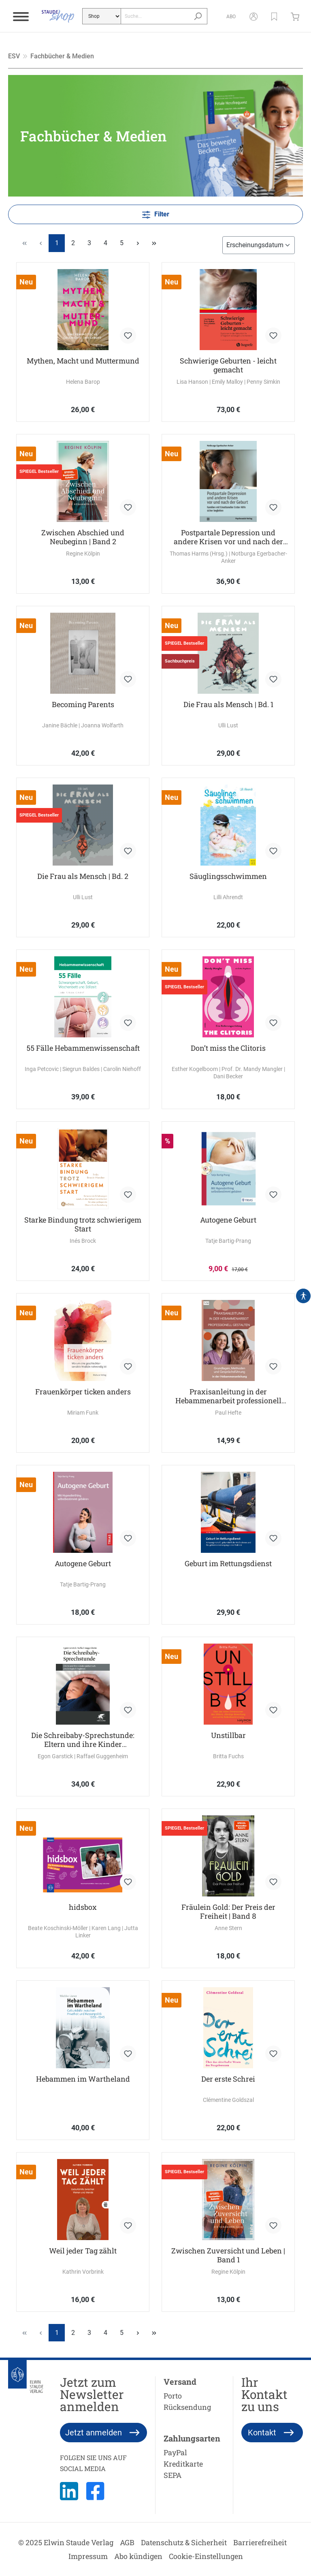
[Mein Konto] (250, 16)
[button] (271, 16)
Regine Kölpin (83, 553)
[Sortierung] (258, 245)
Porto (173, 2396)
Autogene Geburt (228, 1220)
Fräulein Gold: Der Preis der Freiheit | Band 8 (228, 1911)
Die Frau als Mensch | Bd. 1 (228, 704)
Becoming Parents (83, 704)
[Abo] (227, 16)
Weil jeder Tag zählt (83, 2250)
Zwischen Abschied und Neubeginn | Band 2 (82, 537)
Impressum (88, 2556)
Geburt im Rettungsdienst (228, 1563)
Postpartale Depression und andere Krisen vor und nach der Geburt (228, 537)
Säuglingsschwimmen (228, 876)
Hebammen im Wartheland (83, 2079)
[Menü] (21, 16)
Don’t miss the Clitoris (228, 1048)
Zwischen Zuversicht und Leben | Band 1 (228, 2255)
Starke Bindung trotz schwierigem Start (82, 1224)
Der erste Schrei (228, 2079)
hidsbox (83, 1907)
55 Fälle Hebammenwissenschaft (83, 1048)
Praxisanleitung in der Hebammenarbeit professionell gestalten (228, 1396)
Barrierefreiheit (260, 2542)
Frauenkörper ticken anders (83, 1391)
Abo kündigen (138, 2556)
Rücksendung (187, 2407)
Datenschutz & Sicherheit (184, 2542)
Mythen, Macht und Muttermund (83, 361)
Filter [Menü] (155, 213)
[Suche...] (153, 16)
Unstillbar (228, 1735)
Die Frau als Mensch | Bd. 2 (82, 876)
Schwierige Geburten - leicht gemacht (228, 365)
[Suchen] (194, 16)
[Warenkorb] (294, 16)
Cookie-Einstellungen (206, 2556)
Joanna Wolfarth (102, 725)
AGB (127, 2542)
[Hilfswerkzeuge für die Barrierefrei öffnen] (303, 1296)
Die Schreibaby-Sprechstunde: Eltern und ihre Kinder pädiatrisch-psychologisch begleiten (82, 1740)
